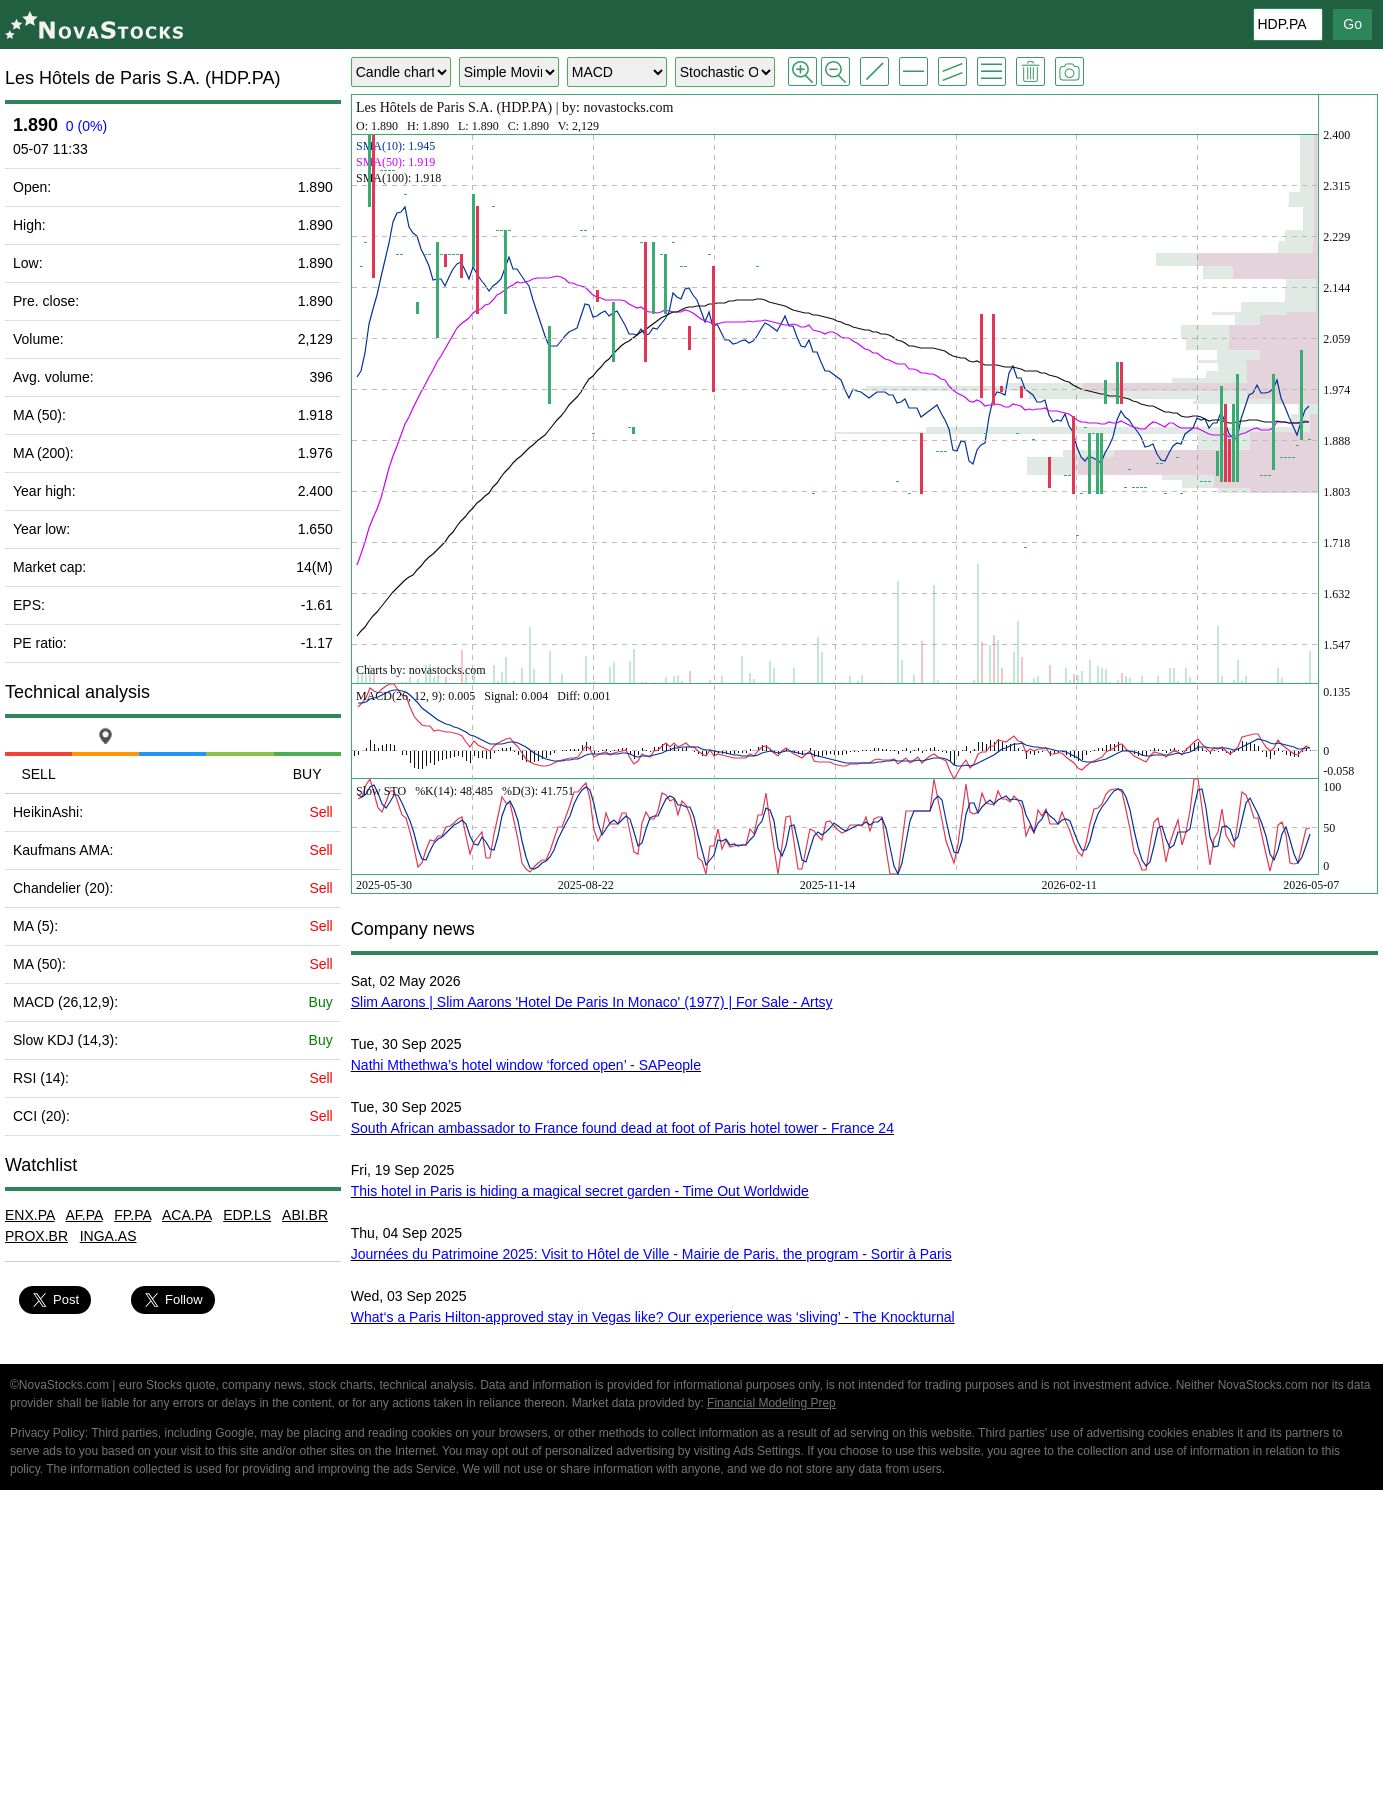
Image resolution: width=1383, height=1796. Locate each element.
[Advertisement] (692, 1646)
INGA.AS (108, 1236)
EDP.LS (247, 1215)
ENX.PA (30, 1215)
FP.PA (132, 1215)
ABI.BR (305, 1215)
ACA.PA (187, 1215)
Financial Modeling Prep (771, 1403)
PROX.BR (36, 1236)
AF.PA (83, 1215)
